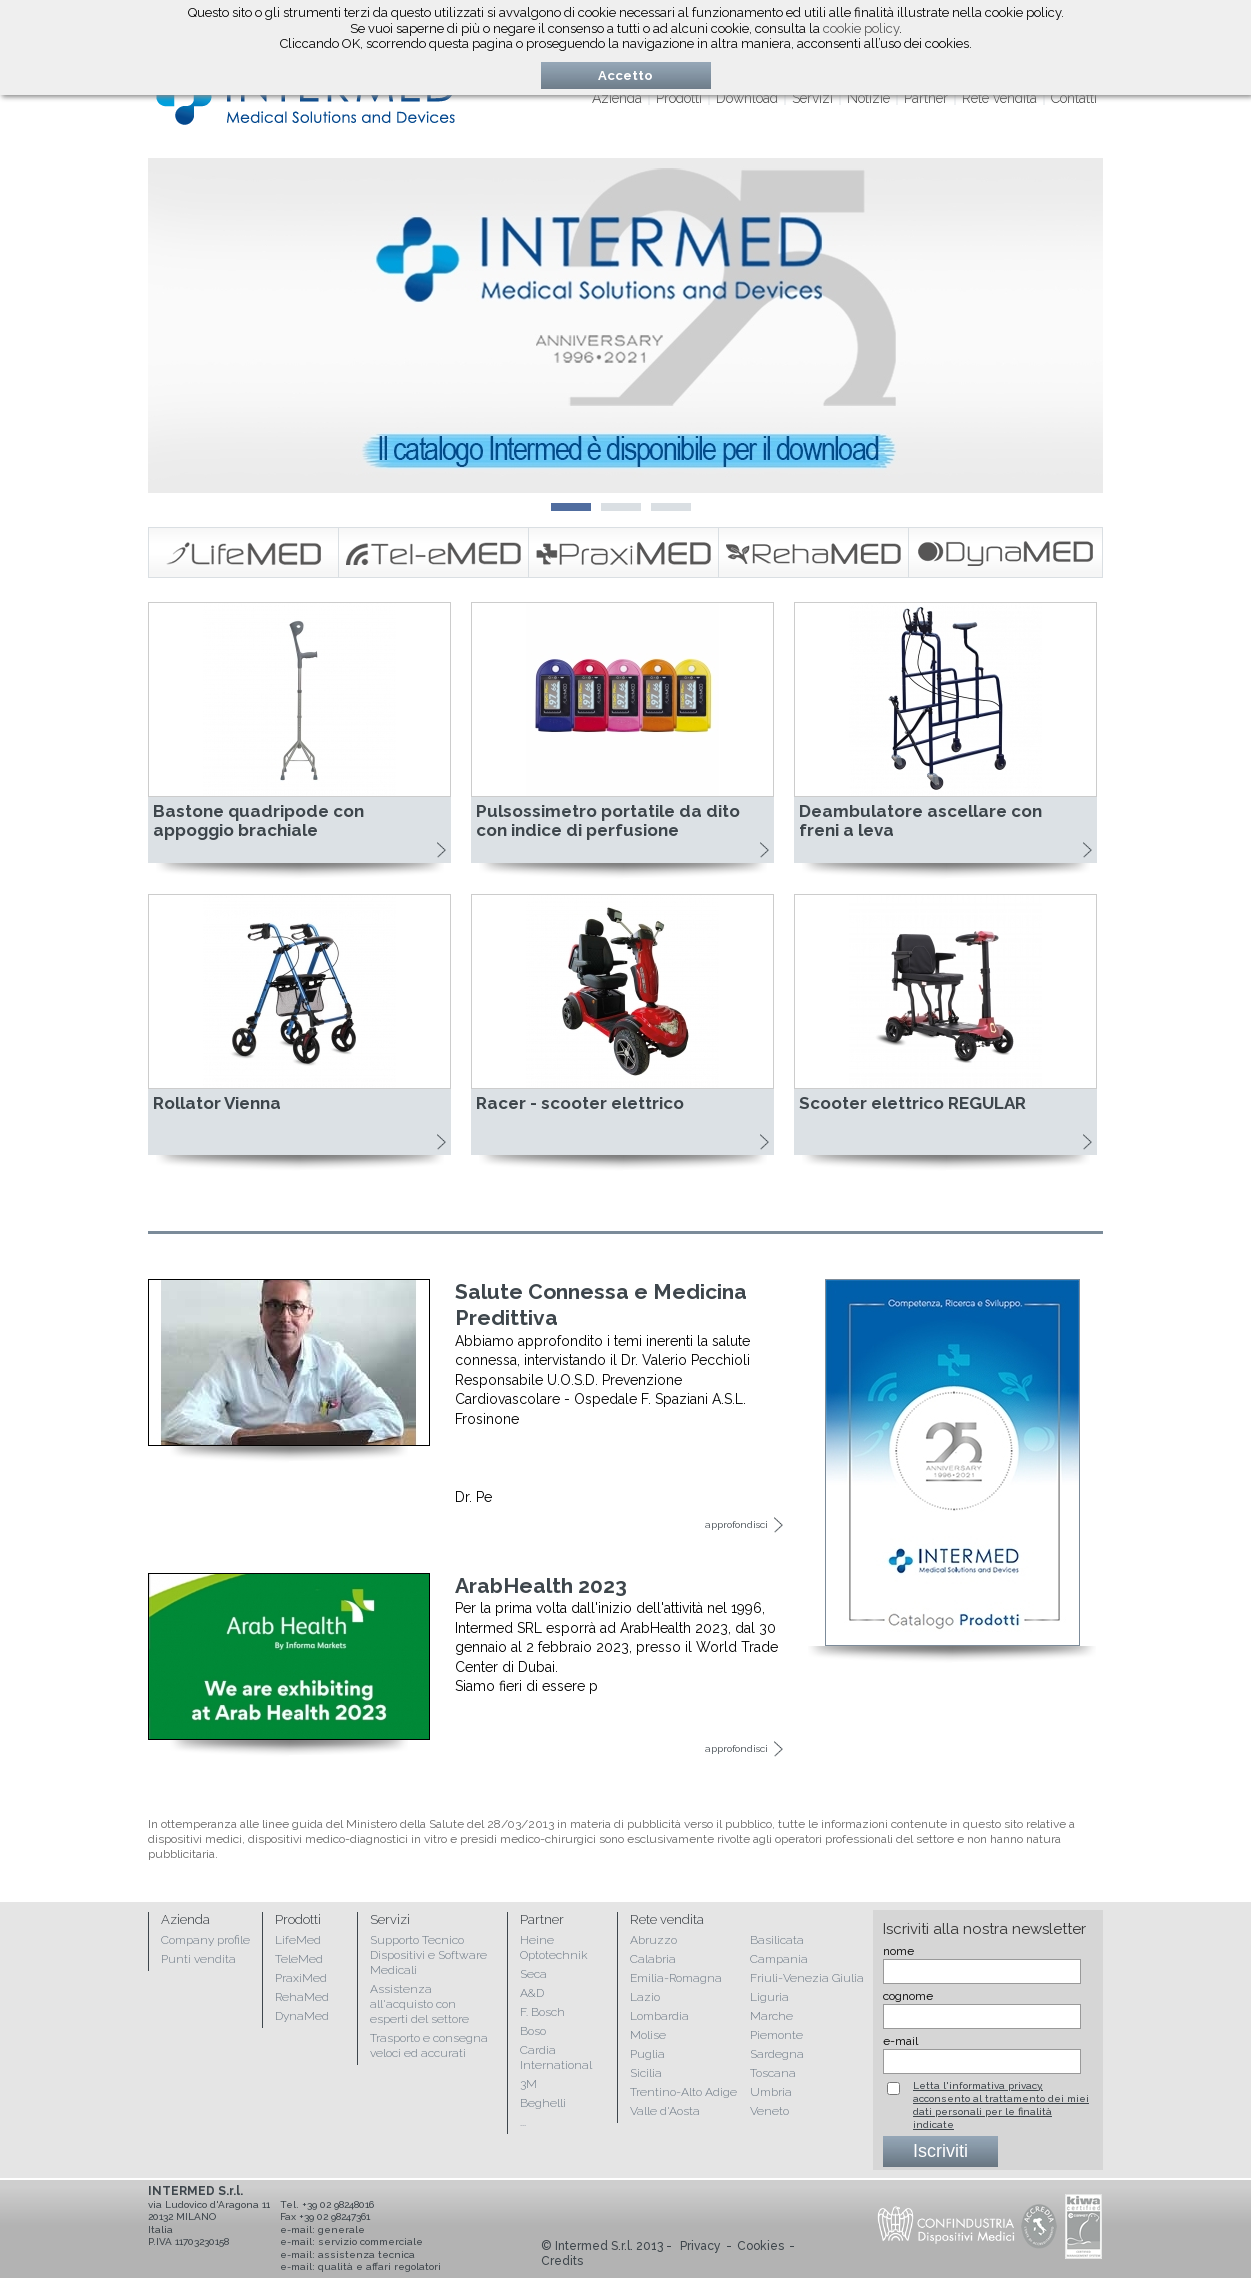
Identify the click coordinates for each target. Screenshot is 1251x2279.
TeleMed (299, 1959)
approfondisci (736, 1524)
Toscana (773, 2073)
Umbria (771, 2092)
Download (747, 98)
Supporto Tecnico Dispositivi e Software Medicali (428, 1955)
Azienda (617, 98)
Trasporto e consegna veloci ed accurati (429, 2045)
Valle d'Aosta (665, 2111)
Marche (771, 2016)
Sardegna (777, 2054)
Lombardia (659, 2016)
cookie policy (861, 28)
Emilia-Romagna (676, 1978)
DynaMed (302, 2016)
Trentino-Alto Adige (683, 2092)
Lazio (645, 1997)
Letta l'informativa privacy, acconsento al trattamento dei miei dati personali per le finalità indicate (1001, 2105)
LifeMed (298, 1940)
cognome (908, 1996)
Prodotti (679, 98)
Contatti (1074, 98)
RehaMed (302, 1997)
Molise (648, 2035)
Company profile (205, 1940)
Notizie (868, 98)
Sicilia (646, 2073)
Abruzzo (653, 1940)
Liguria (769, 1997)
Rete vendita (999, 98)
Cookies (760, 2246)
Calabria (653, 1959)
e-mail (900, 2041)
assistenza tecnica (366, 2254)
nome (898, 1951)
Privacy (700, 2246)
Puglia (647, 2054)
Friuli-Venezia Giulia (807, 1978)
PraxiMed (301, 1978)
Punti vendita (198, 1959)
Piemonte (776, 2035)
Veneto (769, 2111)
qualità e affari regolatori (379, 2266)
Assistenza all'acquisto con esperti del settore (419, 2004)
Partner (926, 98)
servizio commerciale (370, 2241)
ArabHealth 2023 (541, 1585)
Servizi (812, 98)
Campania (779, 1959)
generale (341, 2229)
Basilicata (777, 1940)
